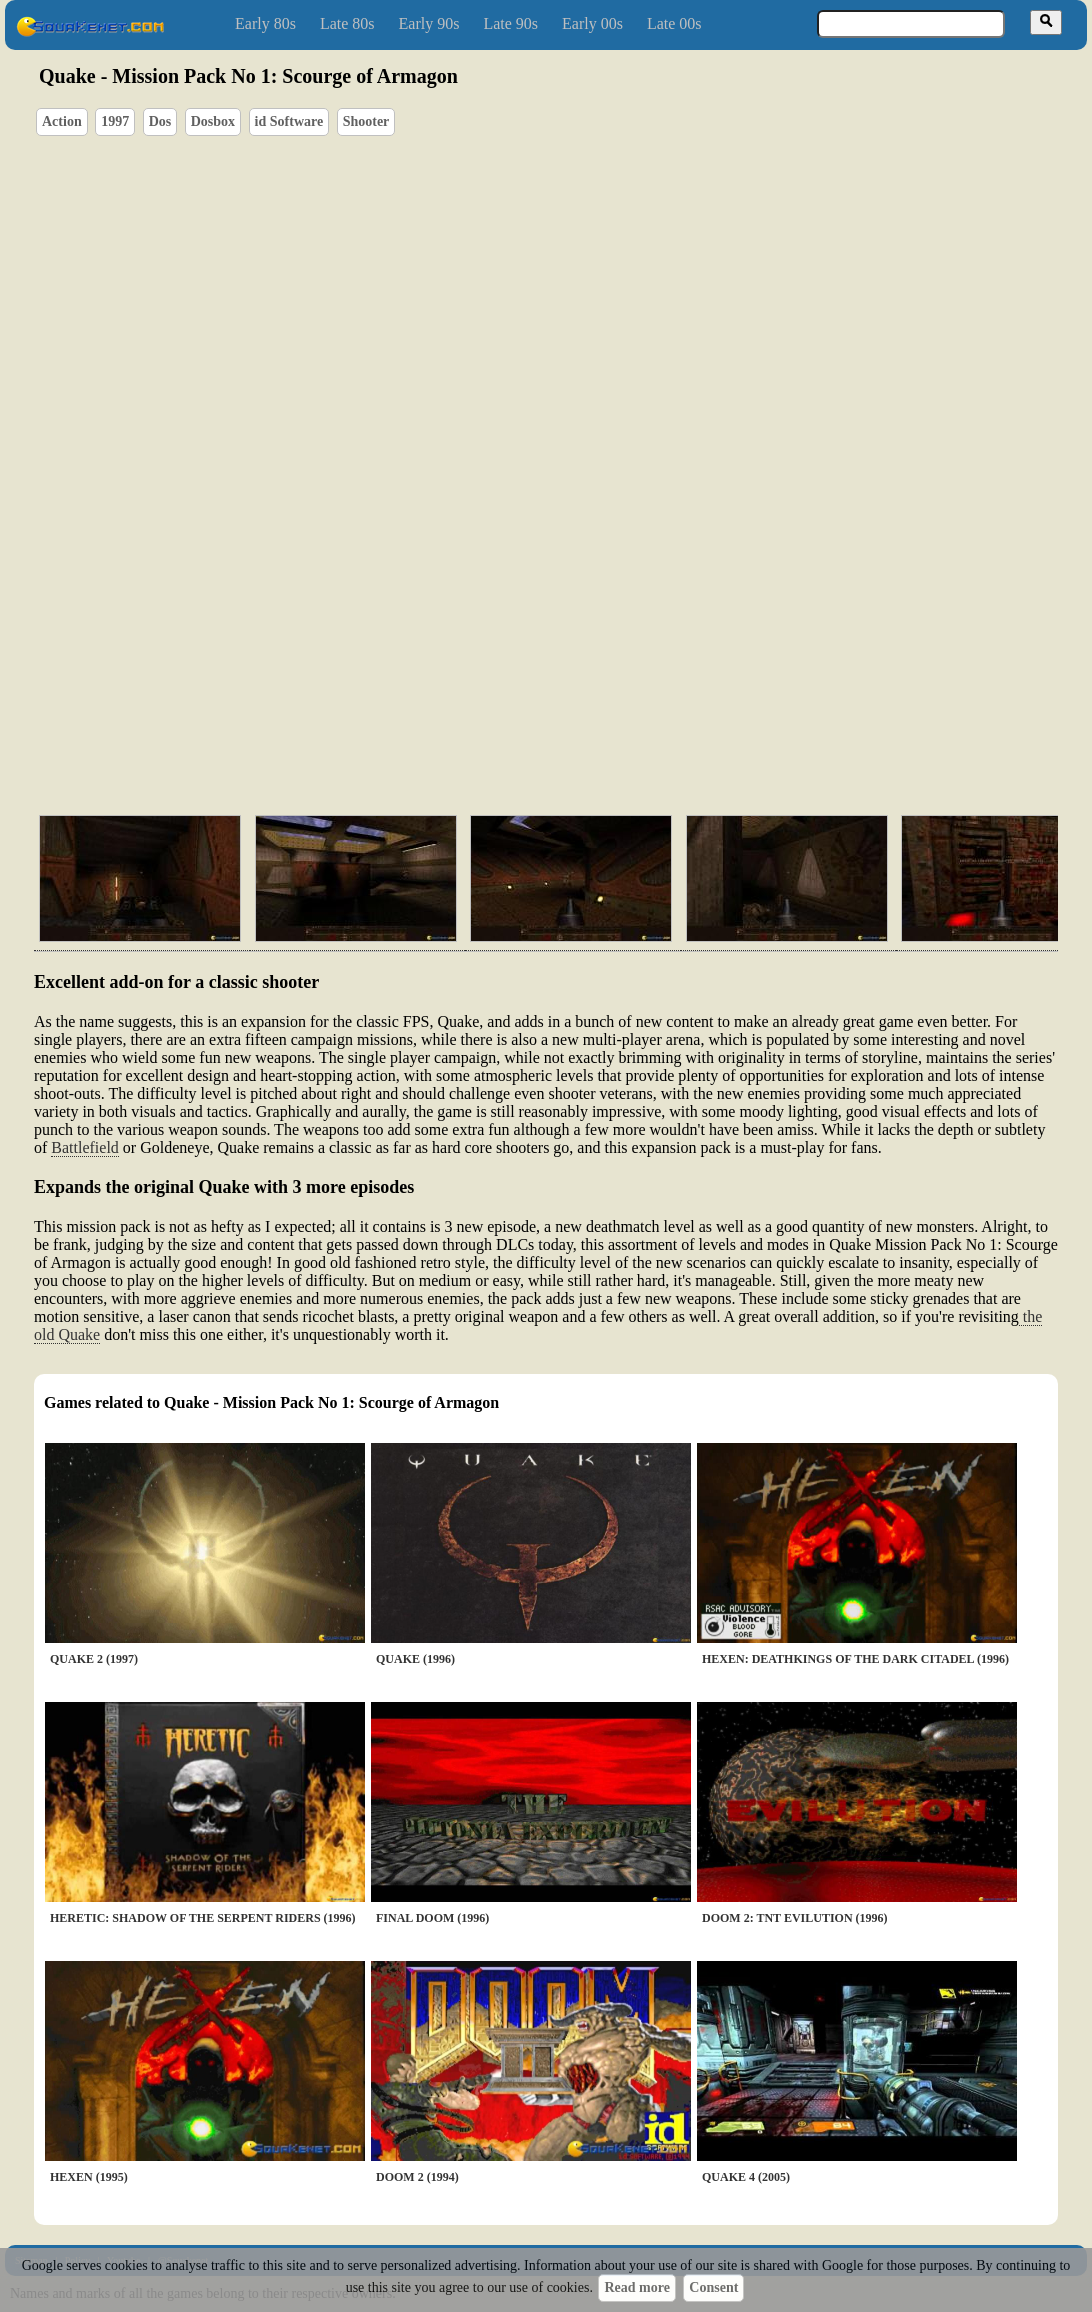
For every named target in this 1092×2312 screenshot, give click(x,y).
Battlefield (85, 1147)
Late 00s (674, 23)
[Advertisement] (603, 705)
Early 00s (592, 23)
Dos (160, 121)
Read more (636, 2287)
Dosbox (213, 121)
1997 (115, 121)
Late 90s (510, 23)
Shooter (366, 121)
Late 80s (347, 23)
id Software (289, 121)
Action (62, 121)
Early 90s (429, 23)
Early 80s (265, 23)
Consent (713, 2287)
